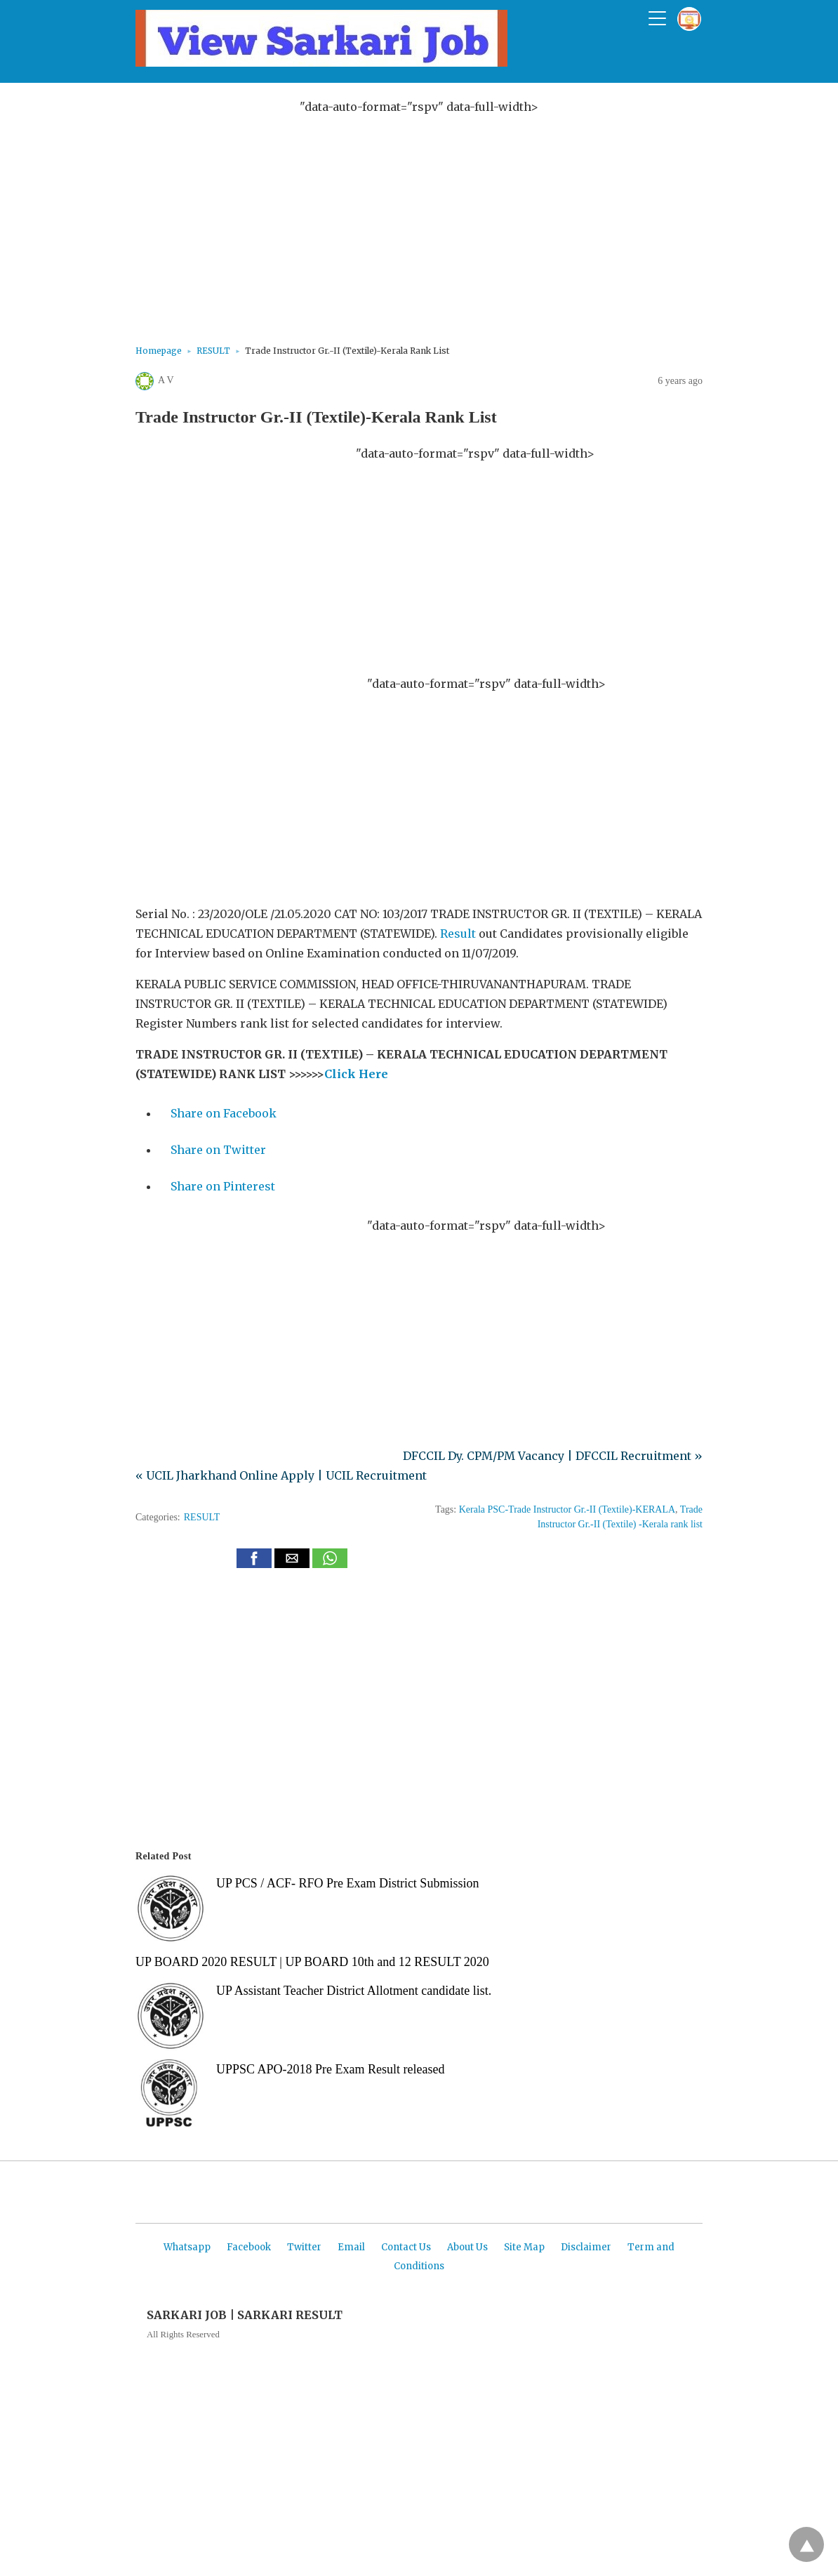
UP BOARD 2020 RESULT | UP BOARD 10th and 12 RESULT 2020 (312, 1962)
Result (458, 934)
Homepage (158, 350)
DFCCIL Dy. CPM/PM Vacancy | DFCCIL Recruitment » (553, 1456)
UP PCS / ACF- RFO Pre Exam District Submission (347, 1883)
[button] (254, 1558)
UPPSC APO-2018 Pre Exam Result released (330, 2069)
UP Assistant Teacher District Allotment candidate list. (353, 1991)
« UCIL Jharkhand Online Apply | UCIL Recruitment (281, 1475)
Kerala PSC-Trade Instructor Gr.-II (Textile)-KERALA (567, 1509)
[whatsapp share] (329, 1564)
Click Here (356, 1074)
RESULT (213, 350)
